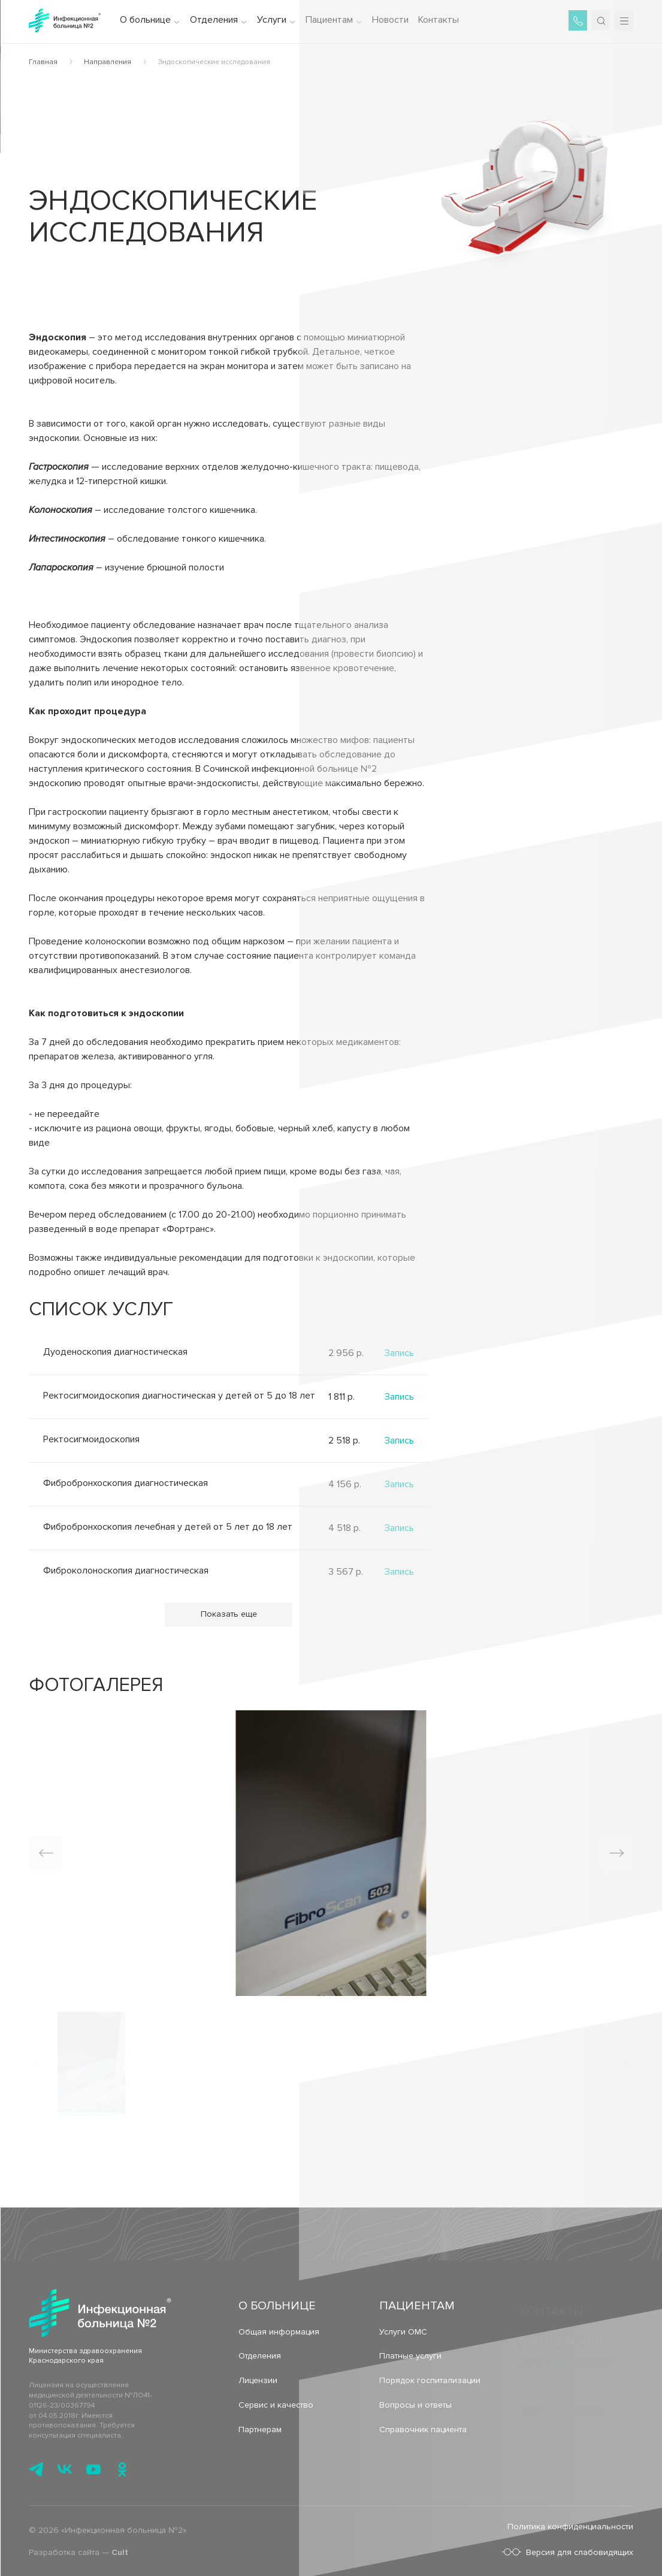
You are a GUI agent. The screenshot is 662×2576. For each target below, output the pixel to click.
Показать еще (229, 1614)
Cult (119, 2556)
